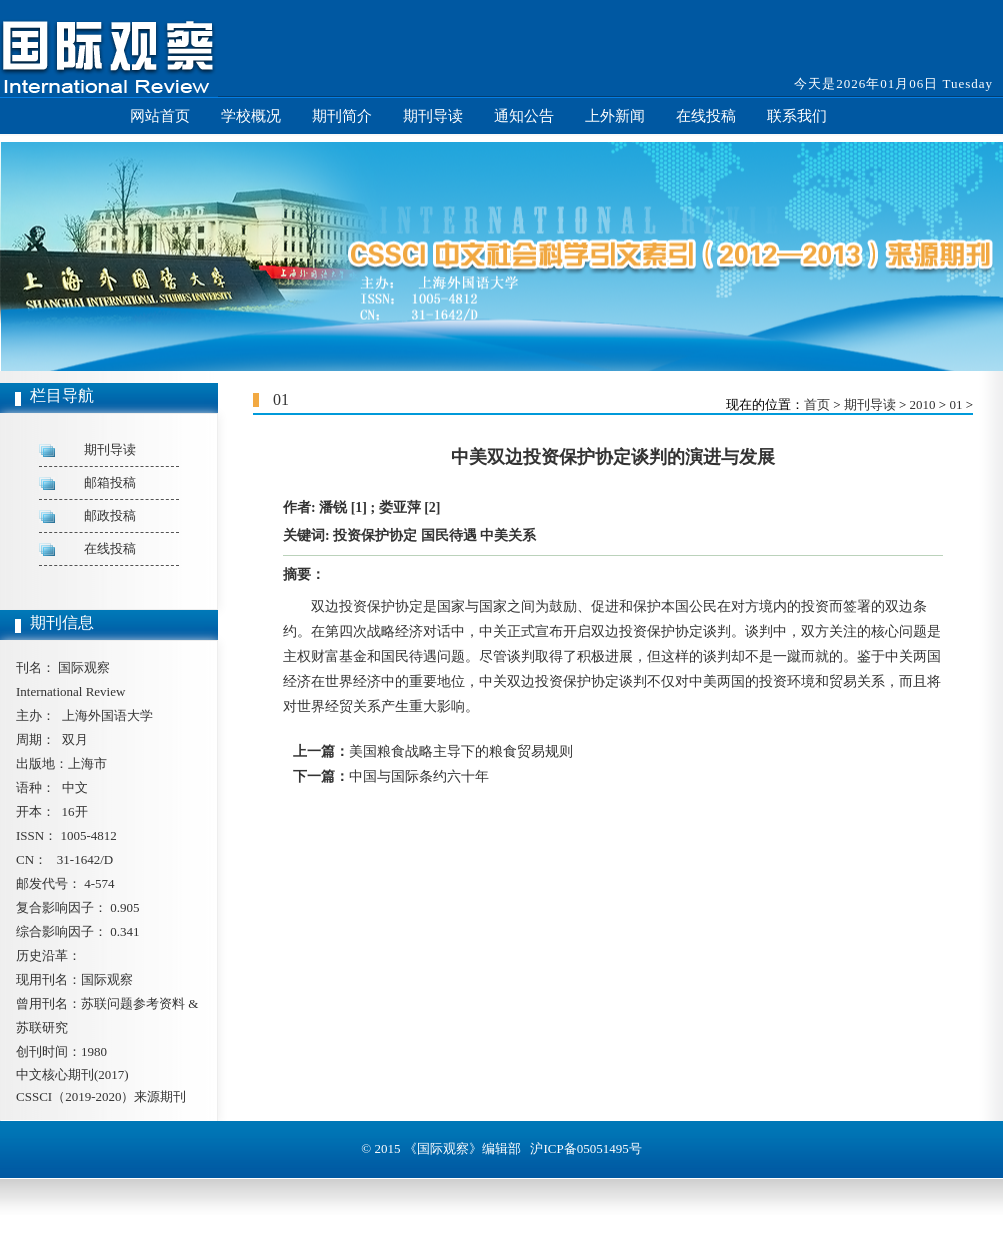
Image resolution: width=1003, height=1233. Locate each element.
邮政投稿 (110, 515)
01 (955, 404)
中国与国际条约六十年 (419, 776)
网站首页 (160, 116)
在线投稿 (706, 116)
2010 (923, 404)
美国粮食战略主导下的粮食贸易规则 (461, 751)
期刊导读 (433, 116)
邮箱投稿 (110, 482)
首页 (817, 404)
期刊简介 (342, 116)
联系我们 (797, 116)
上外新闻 (615, 116)
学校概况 (251, 116)
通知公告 (524, 116)
